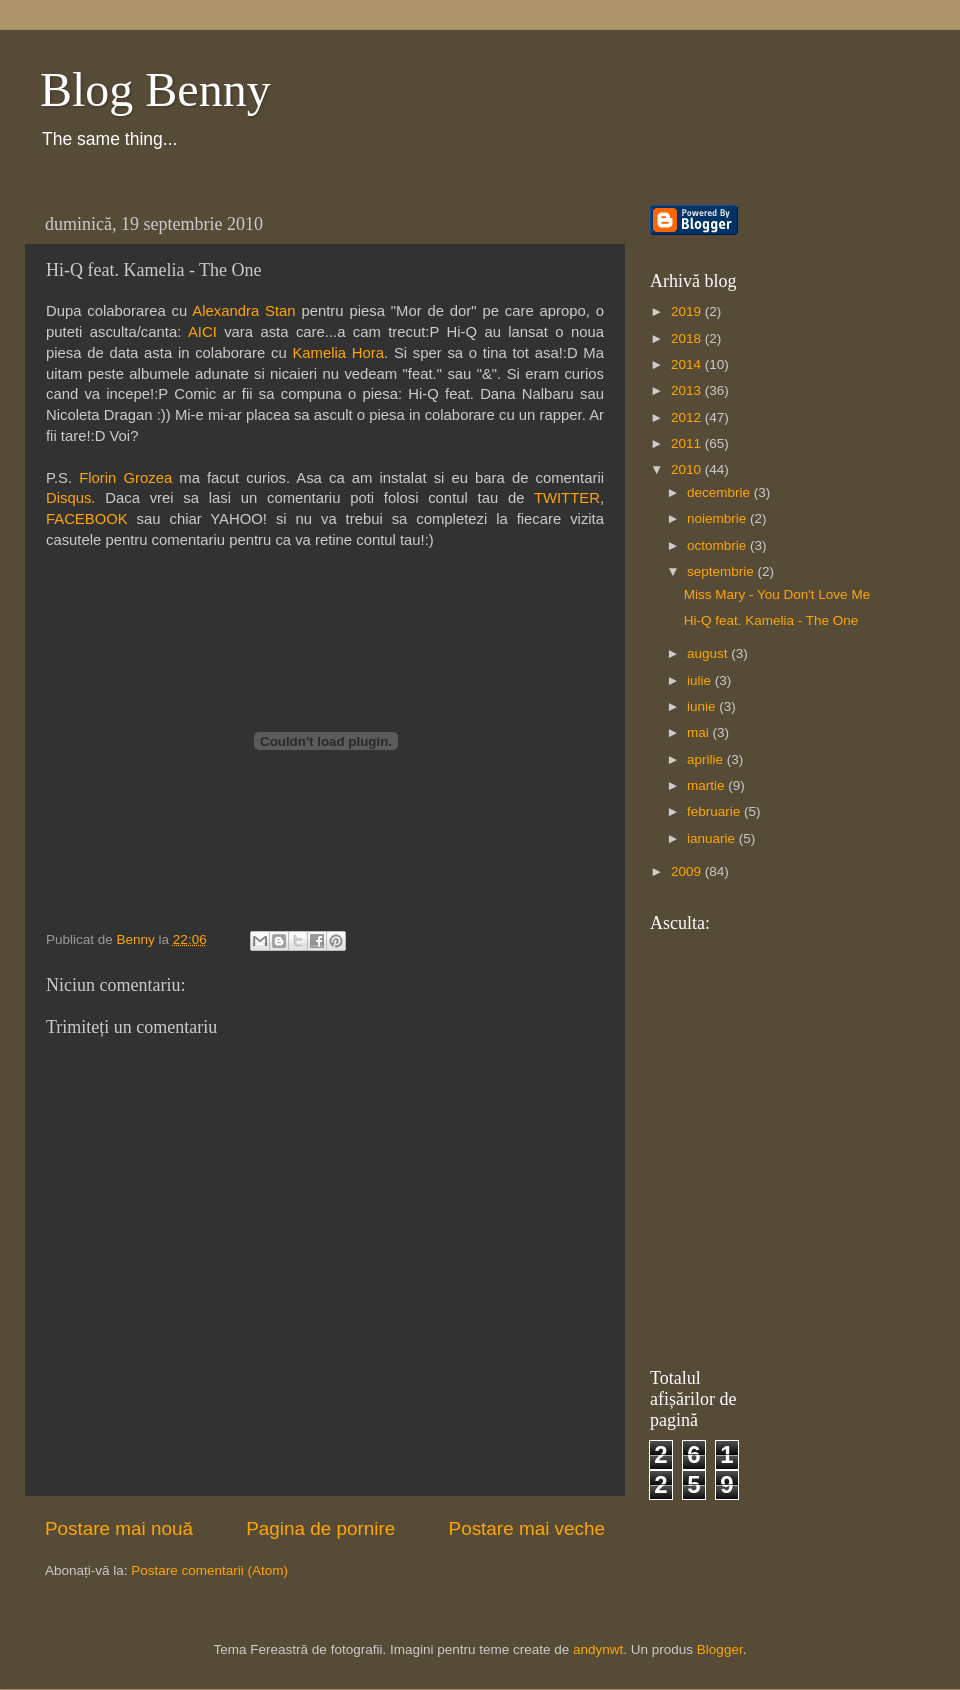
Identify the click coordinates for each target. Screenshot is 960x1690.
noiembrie (718, 518)
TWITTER (567, 498)
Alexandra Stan (243, 311)
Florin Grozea (125, 478)
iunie (703, 706)
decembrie (720, 492)
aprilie (707, 759)
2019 (688, 311)
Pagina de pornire (320, 1528)
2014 (688, 364)
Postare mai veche (527, 1528)
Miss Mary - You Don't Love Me (777, 594)
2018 (688, 338)
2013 (688, 390)
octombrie (718, 545)
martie (707, 785)
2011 (688, 443)
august (709, 653)
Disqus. (71, 498)
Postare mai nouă (119, 1528)
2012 (688, 417)
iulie (701, 680)
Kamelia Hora (338, 353)
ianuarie (713, 838)
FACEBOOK (87, 519)
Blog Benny (155, 89)
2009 (688, 871)
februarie (715, 811)
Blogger (720, 1649)
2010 (688, 469)
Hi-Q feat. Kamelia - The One (771, 620)
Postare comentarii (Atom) (209, 1570)
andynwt (598, 1649)
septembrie (722, 571)
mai (700, 732)
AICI (202, 332)
